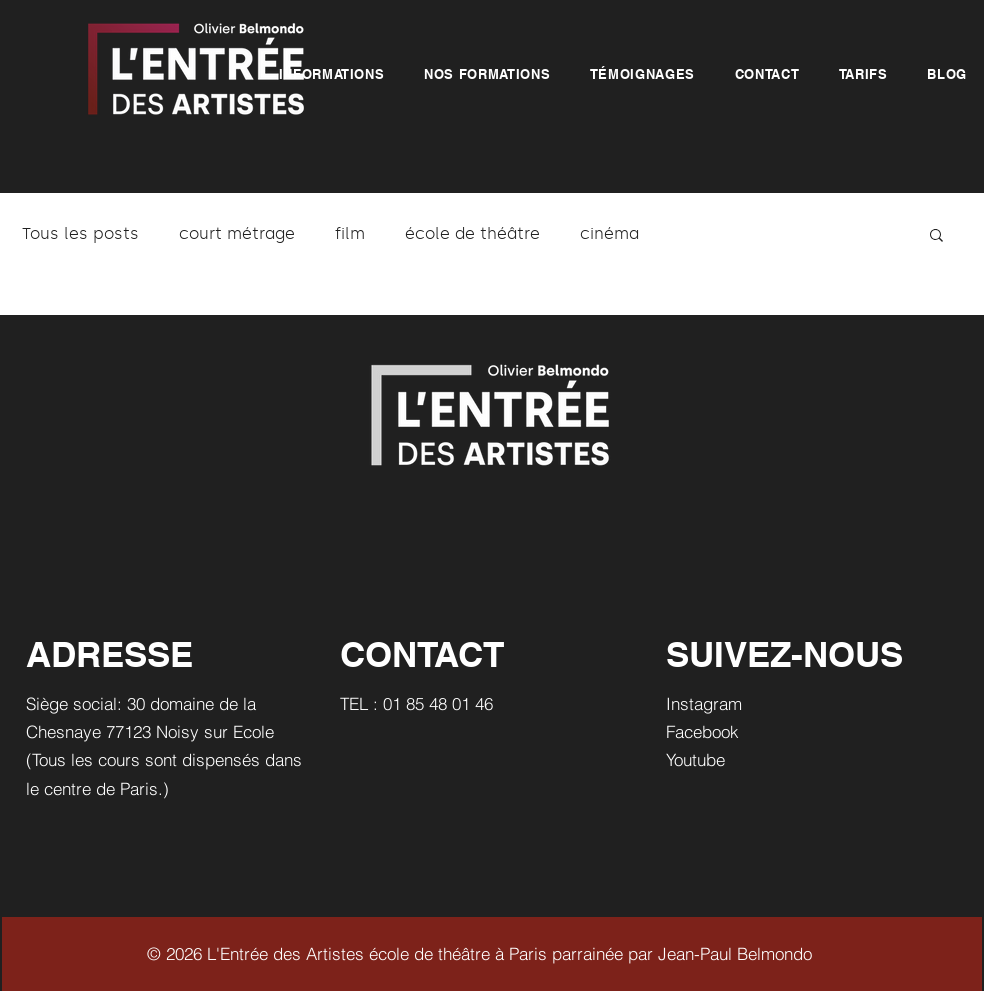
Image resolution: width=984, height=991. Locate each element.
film (350, 233)
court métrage (237, 233)
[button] (331, 74)
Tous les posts (80, 233)
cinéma (609, 233)
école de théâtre (472, 233)
